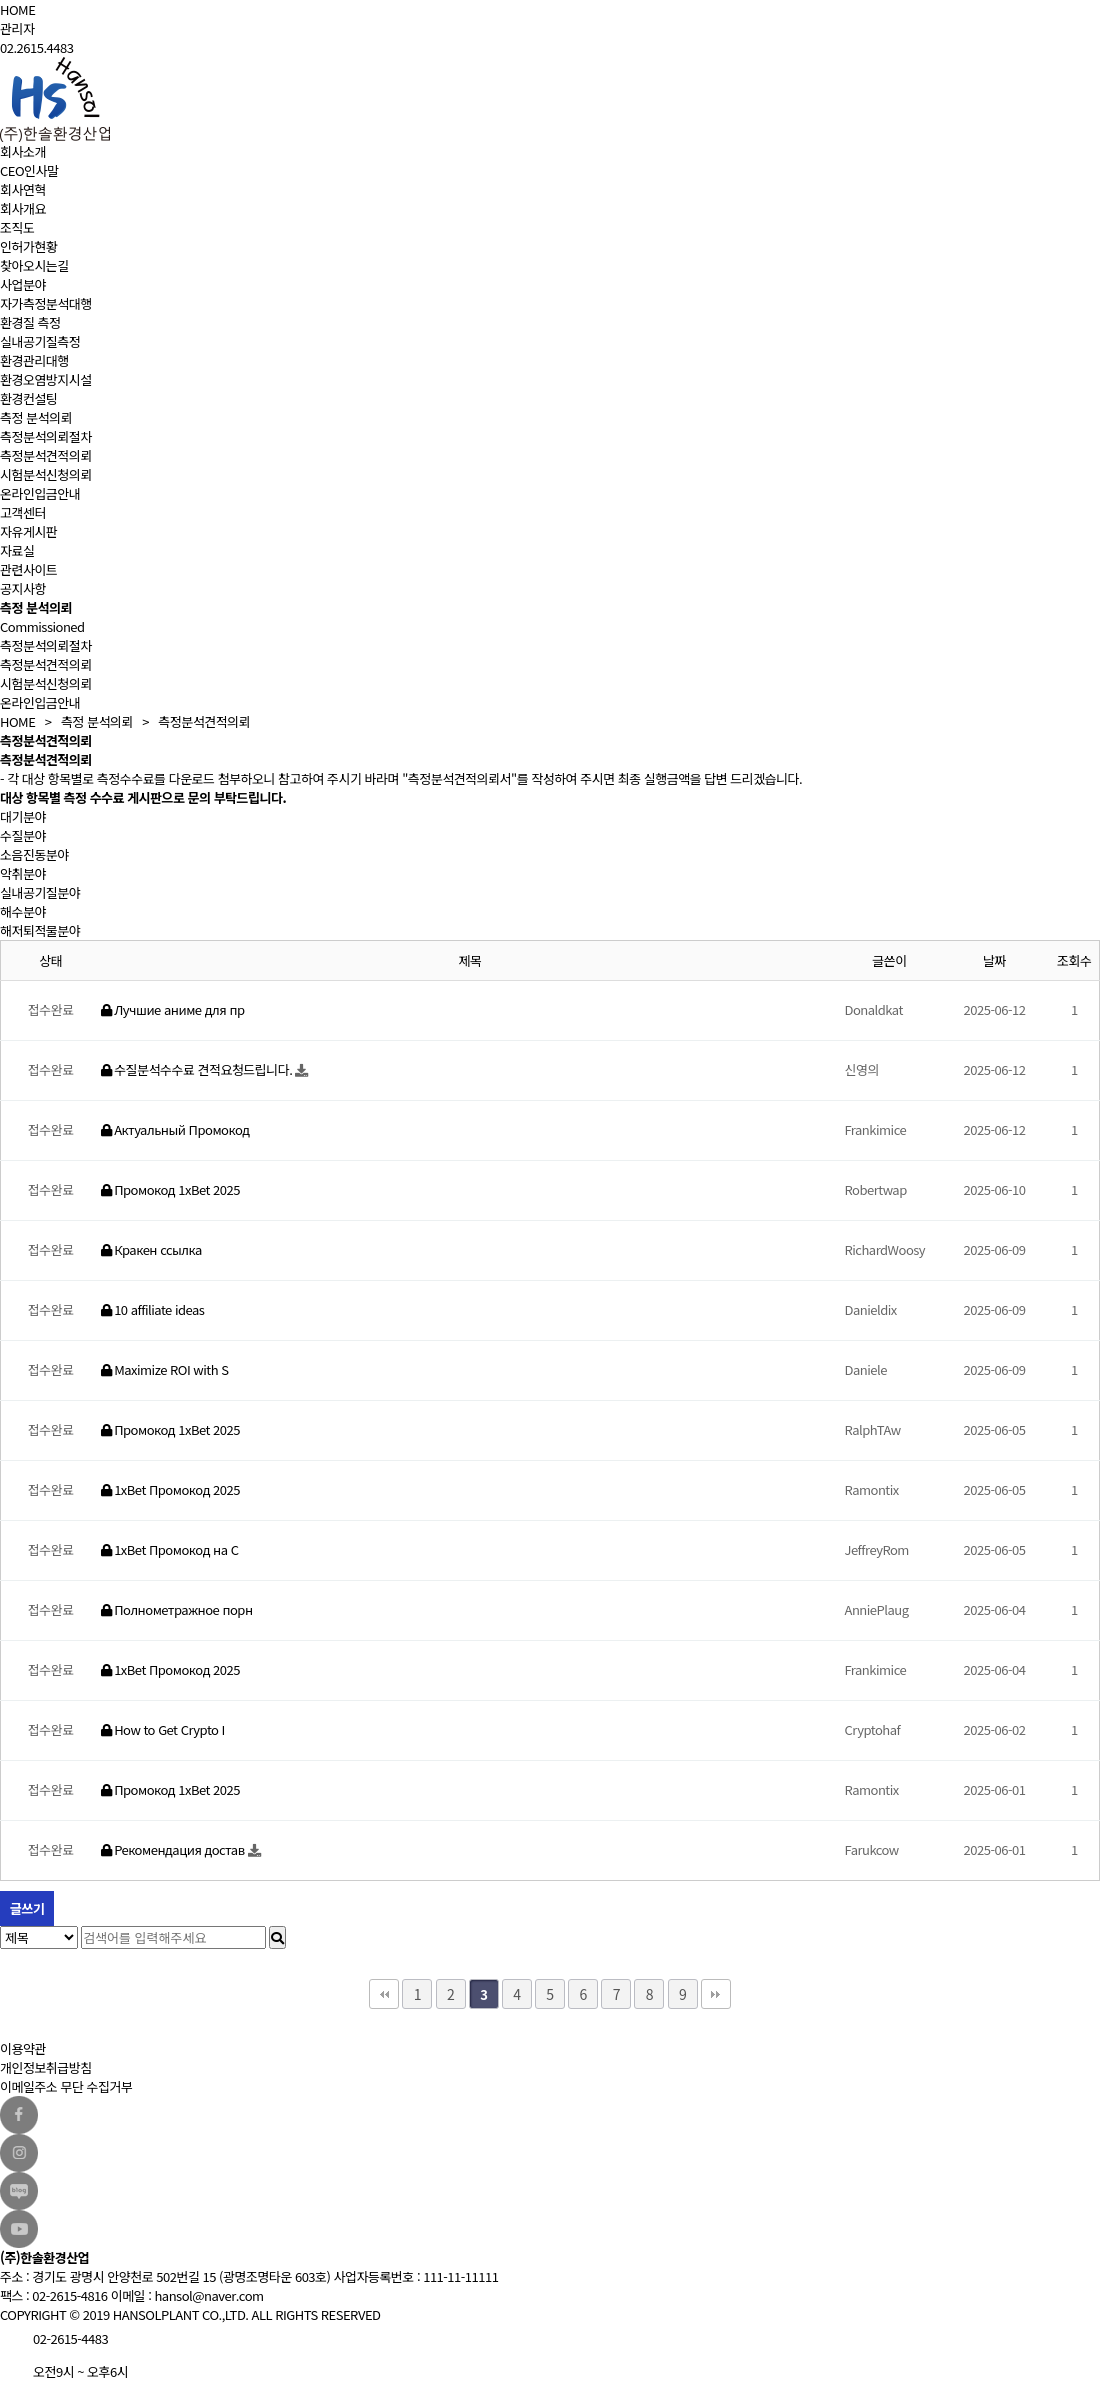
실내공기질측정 (40, 341)
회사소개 (23, 151)
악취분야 (23, 873)
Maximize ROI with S (165, 1369)
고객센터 (23, 512)
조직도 (17, 227)
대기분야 (23, 816)
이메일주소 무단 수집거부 (66, 2086)
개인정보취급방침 (46, 2067)
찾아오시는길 (34, 265)
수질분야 (23, 835)
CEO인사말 (29, 170)
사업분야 (23, 284)
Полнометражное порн (177, 1609)
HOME (17, 9)
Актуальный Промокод (175, 1129)
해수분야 (23, 911)
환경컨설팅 (28, 398)
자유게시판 (28, 531)
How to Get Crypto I (163, 1729)
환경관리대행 (34, 360)
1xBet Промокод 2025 (170, 1489)
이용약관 (23, 2048)
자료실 (17, 550)
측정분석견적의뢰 (46, 455)
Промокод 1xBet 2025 (170, 1189)
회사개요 (23, 208)
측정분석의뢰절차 (46, 436)
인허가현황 (28, 246)
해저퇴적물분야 (40, 930)
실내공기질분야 (40, 892)
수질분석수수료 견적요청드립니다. (198, 1069)
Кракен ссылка (151, 1249)
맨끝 (716, 1994)
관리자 (17, 28)
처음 (384, 1994)
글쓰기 (27, 1908)
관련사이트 (28, 569)
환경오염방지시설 (46, 379)
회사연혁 (23, 189)
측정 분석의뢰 (36, 417)
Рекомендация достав (174, 1849)
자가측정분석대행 (46, 303)
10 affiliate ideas (153, 1309)
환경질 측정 (30, 322)
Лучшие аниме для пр (173, 1009)
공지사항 (23, 588)
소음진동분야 (34, 854)
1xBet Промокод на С (170, 1549)
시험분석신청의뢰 (46, 474)
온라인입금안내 (40, 493)
